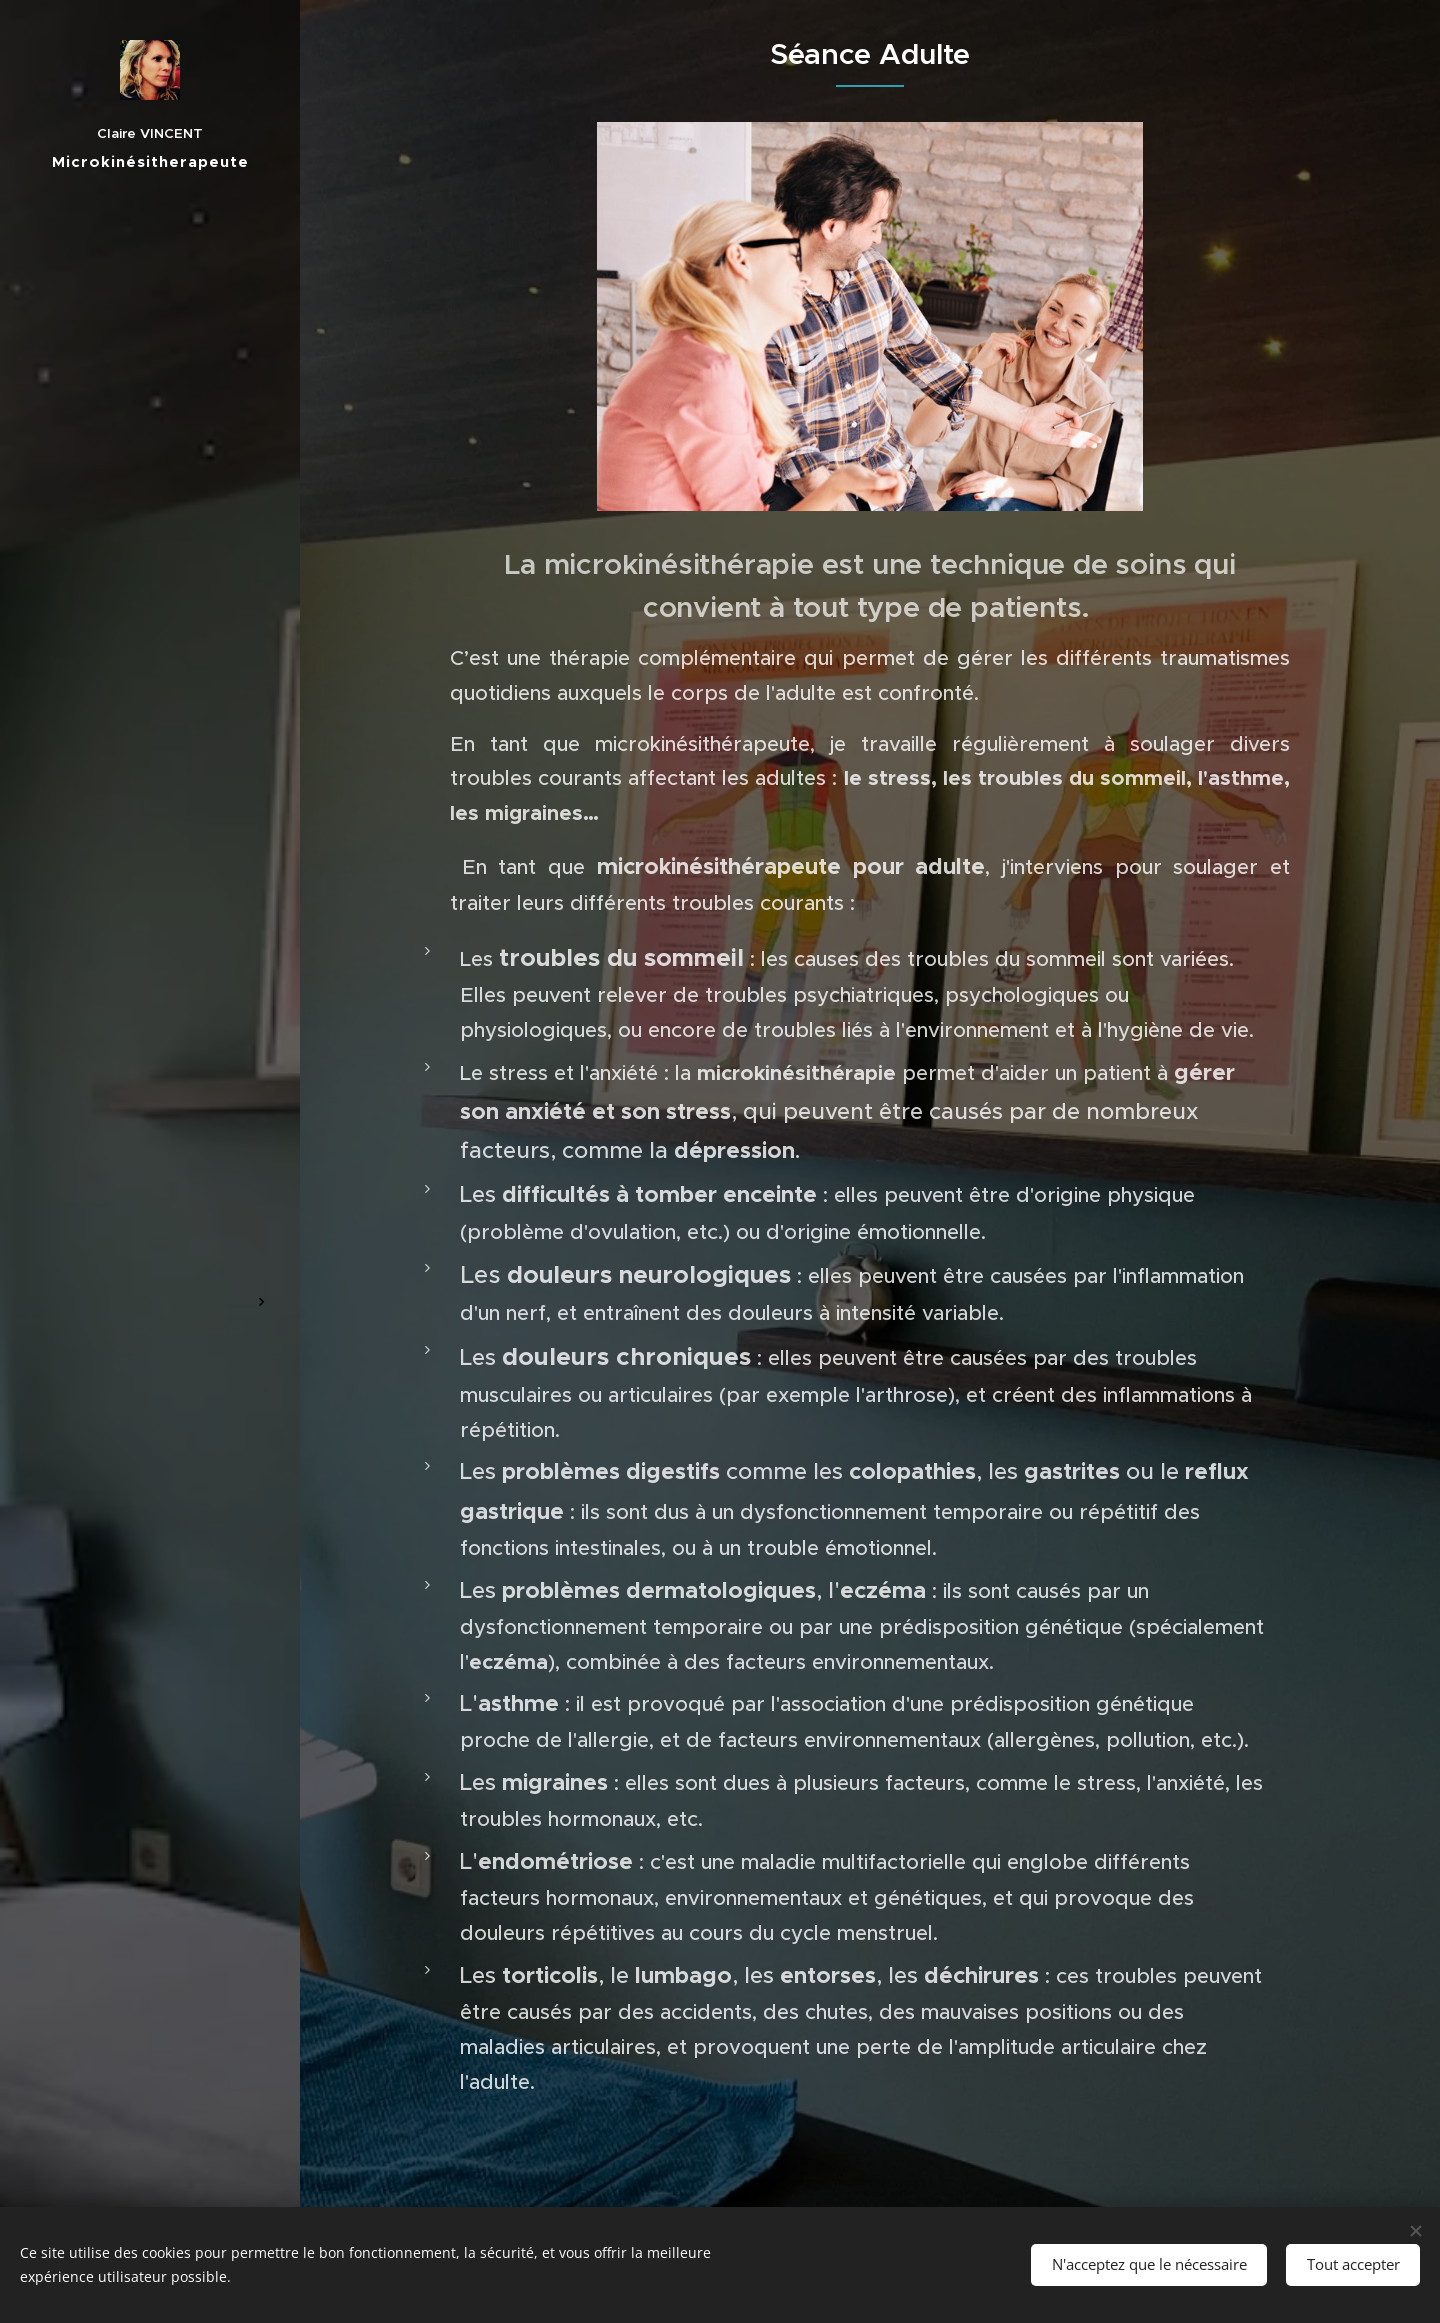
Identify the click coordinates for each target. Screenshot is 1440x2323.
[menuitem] (150, 946)
